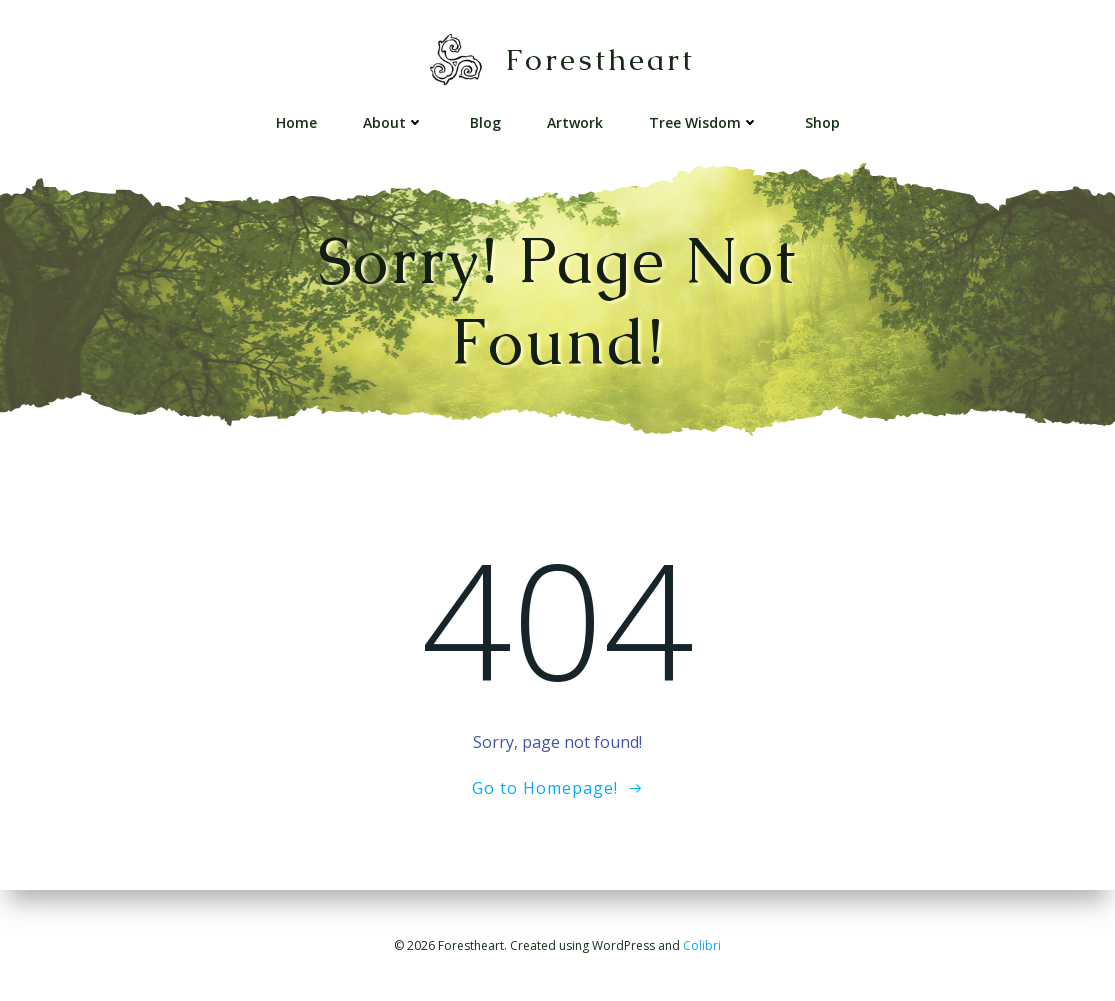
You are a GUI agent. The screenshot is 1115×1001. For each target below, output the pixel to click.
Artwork (575, 122)
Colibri (702, 945)
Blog (485, 122)
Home (296, 122)
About (393, 122)
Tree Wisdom (704, 122)
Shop (822, 122)
